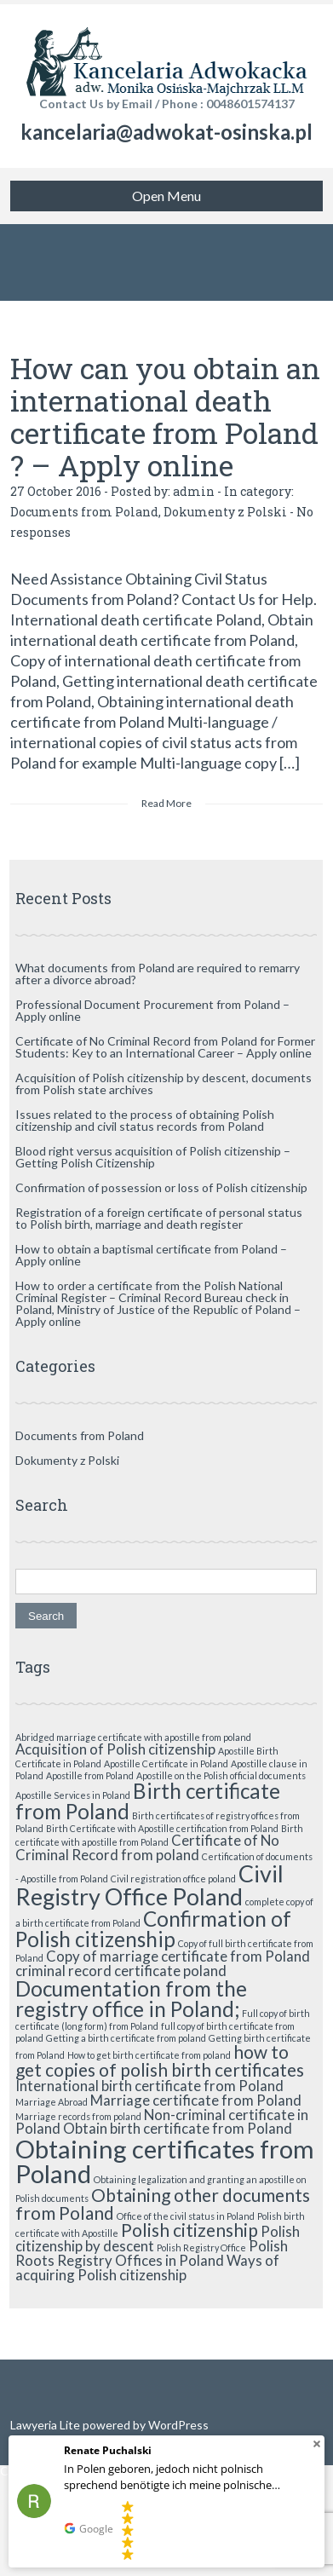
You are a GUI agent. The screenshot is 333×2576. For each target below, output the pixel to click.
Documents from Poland (84, 512)
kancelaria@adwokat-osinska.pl (166, 131)
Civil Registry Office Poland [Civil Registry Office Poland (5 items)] (149, 1884)
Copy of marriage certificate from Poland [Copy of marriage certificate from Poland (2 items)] (178, 1956)
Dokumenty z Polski (225, 512)
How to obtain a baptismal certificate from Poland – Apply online (151, 1255)
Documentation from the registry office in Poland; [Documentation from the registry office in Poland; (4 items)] (131, 1998)
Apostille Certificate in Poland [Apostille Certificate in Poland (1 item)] (166, 1763)
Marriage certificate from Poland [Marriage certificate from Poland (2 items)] (195, 2100)
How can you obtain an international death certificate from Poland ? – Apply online (165, 416)
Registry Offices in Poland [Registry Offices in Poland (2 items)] (140, 2260)
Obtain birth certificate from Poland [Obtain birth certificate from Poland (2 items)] (177, 2128)
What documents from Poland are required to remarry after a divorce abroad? (157, 973)
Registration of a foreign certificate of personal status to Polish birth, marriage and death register (158, 1218)
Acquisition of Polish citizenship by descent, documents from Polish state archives (163, 1083)
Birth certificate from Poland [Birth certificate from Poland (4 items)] (147, 1801)
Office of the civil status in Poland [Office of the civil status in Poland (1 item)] (186, 2216)
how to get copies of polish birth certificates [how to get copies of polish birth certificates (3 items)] (159, 2060)
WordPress (177, 2425)
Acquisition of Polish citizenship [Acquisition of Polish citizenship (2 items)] (115, 1749)
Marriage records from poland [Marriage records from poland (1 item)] (78, 2116)
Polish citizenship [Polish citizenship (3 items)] (189, 2229)
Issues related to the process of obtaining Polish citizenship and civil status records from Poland (144, 1120)
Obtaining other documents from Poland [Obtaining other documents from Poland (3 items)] (162, 2203)
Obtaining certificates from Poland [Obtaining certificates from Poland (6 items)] (164, 2161)
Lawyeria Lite (46, 2425)
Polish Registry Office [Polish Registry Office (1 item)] (201, 2247)
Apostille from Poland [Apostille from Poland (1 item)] (90, 1775)
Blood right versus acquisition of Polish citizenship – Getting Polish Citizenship (152, 1157)
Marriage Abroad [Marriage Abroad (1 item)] (51, 2101)
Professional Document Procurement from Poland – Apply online (152, 1010)
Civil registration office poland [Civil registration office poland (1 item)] (173, 1878)
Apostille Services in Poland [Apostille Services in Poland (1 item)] (72, 1795)
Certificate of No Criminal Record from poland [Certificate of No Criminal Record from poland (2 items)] (147, 1847)
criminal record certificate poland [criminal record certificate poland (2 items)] (121, 1971)
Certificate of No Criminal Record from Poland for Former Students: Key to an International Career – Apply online (165, 1047)
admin (194, 491)
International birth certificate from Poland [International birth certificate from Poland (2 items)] (149, 2086)
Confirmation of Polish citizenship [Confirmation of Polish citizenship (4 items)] (153, 1928)
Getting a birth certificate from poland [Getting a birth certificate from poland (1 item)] (126, 2037)
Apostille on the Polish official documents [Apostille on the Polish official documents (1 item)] (221, 1775)
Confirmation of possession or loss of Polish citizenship (161, 1187)
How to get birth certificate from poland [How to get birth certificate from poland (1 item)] (149, 2054)
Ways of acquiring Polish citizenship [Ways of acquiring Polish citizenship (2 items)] (147, 2267)
